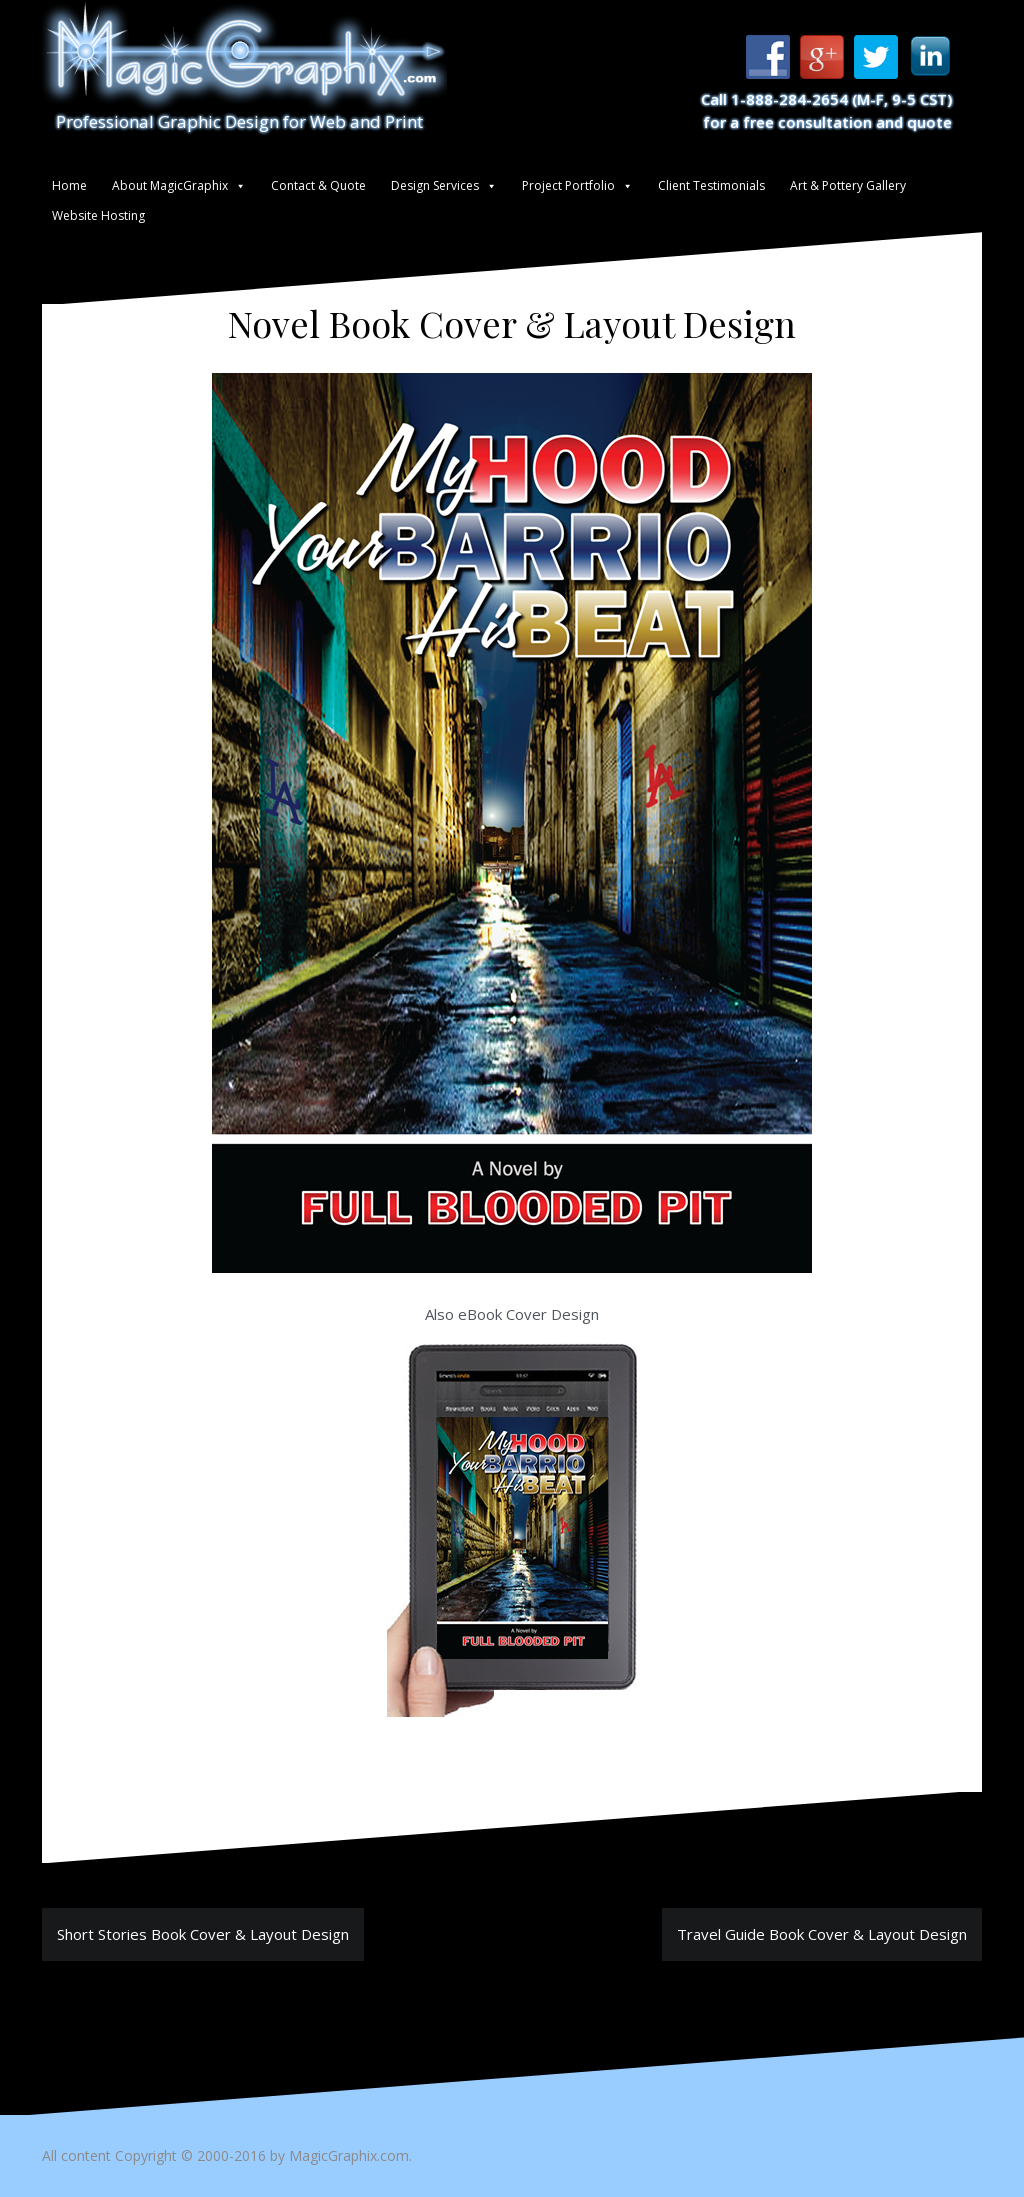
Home (69, 185)
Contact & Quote (318, 185)
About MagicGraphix (170, 185)
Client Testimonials (711, 185)
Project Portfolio (568, 185)
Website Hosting (98, 215)
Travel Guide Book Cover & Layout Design (822, 1934)
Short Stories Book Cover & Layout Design (203, 1934)
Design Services (435, 185)
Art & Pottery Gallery (848, 185)
